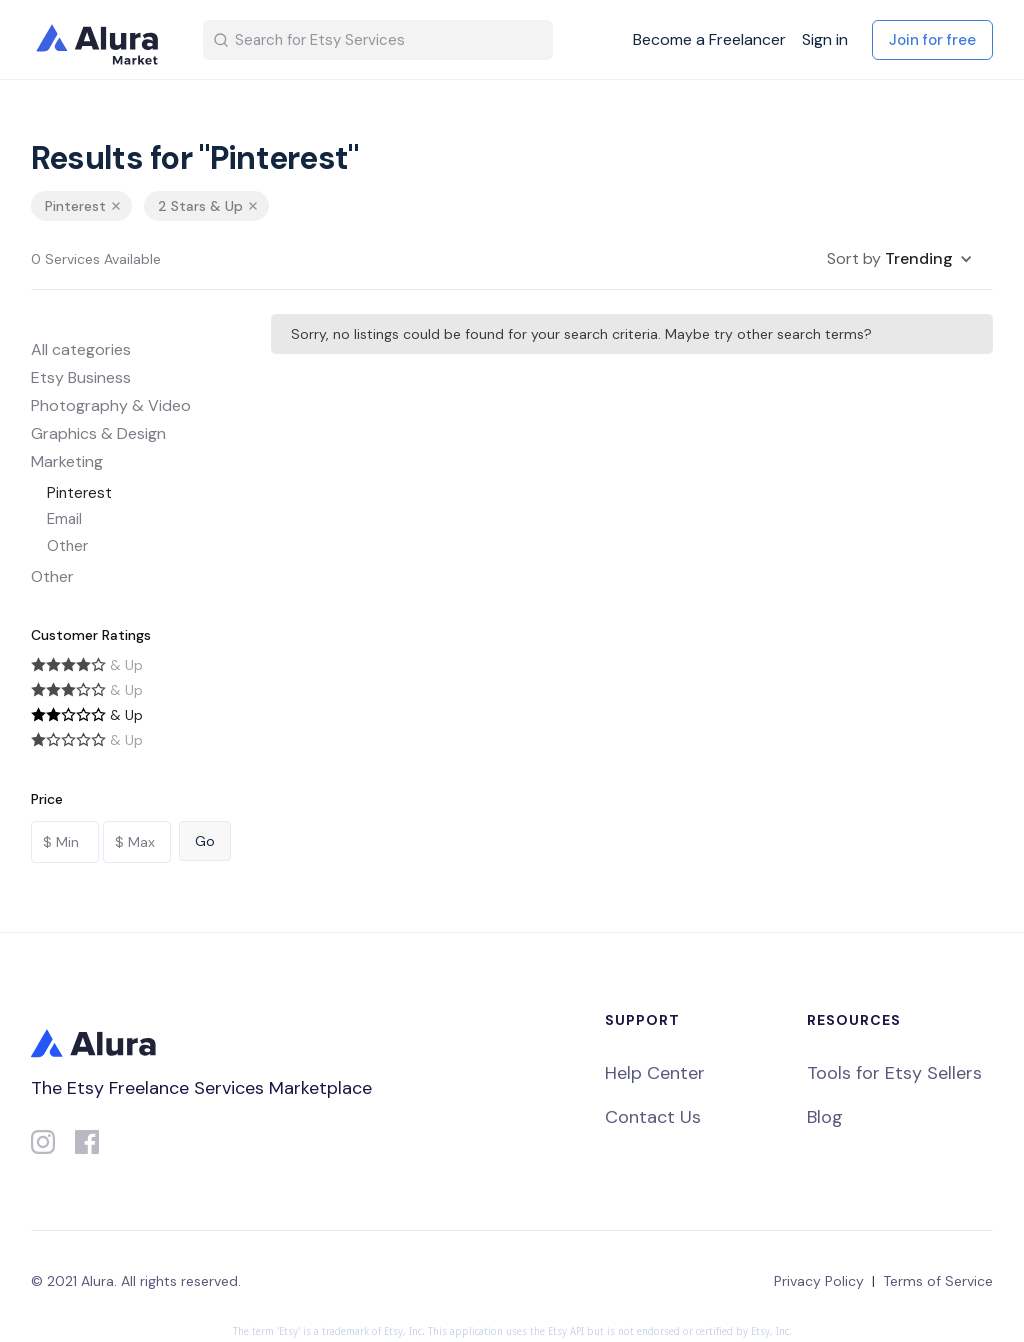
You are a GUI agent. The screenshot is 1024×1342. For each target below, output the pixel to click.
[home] (101, 40)
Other (67, 546)
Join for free (932, 40)
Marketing (67, 461)
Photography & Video (111, 405)
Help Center (655, 1073)
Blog (825, 1117)
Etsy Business (81, 377)
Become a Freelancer (709, 40)
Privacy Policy (819, 1281)
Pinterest (79, 493)
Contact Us (653, 1117)
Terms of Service (938, 1281)
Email (64, 519)
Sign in (825, 40)
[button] (900, 259)
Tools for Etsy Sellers (894, 1073)
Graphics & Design (98, 433)
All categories (81, 349)
